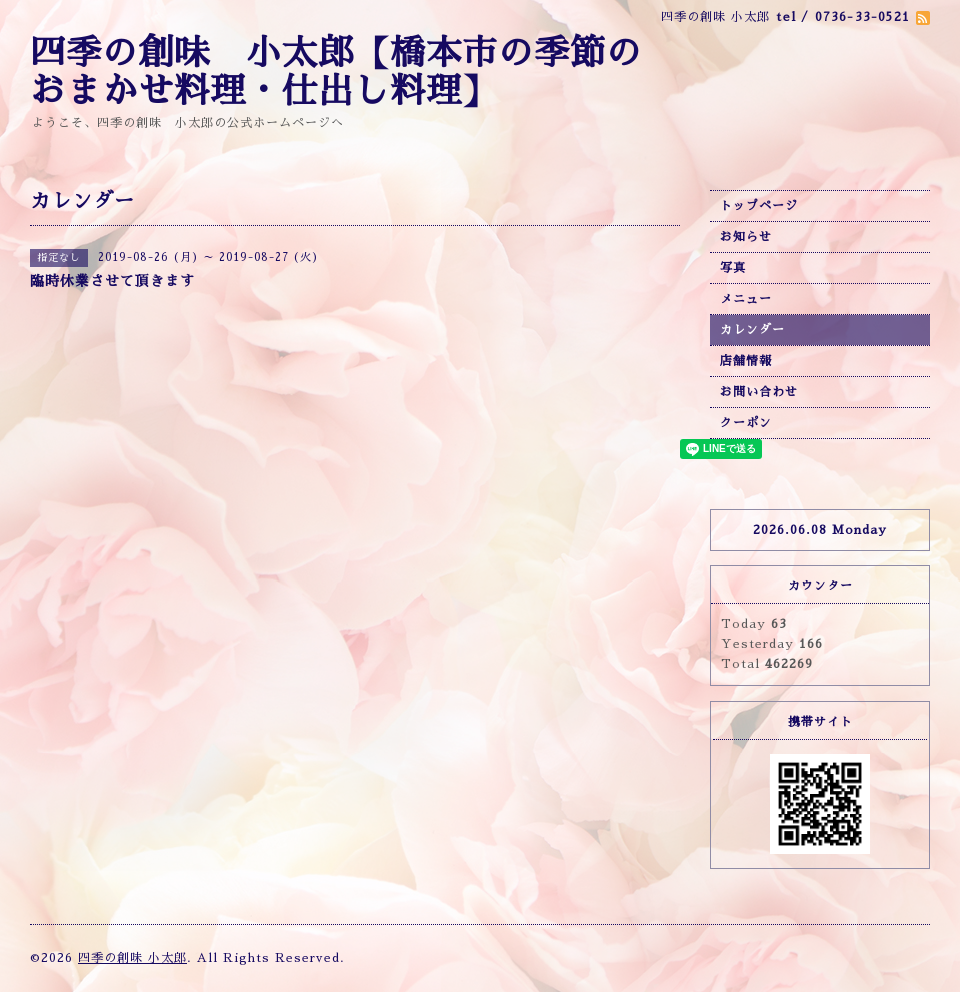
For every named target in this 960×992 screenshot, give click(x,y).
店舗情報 (746, 361)
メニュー (746, 299)
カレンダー (752, 330)
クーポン (746, 423)
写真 (733, 268)
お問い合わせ (759, 392)
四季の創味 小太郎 (132, 958)
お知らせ (746, 237)
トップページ (759, 206)
